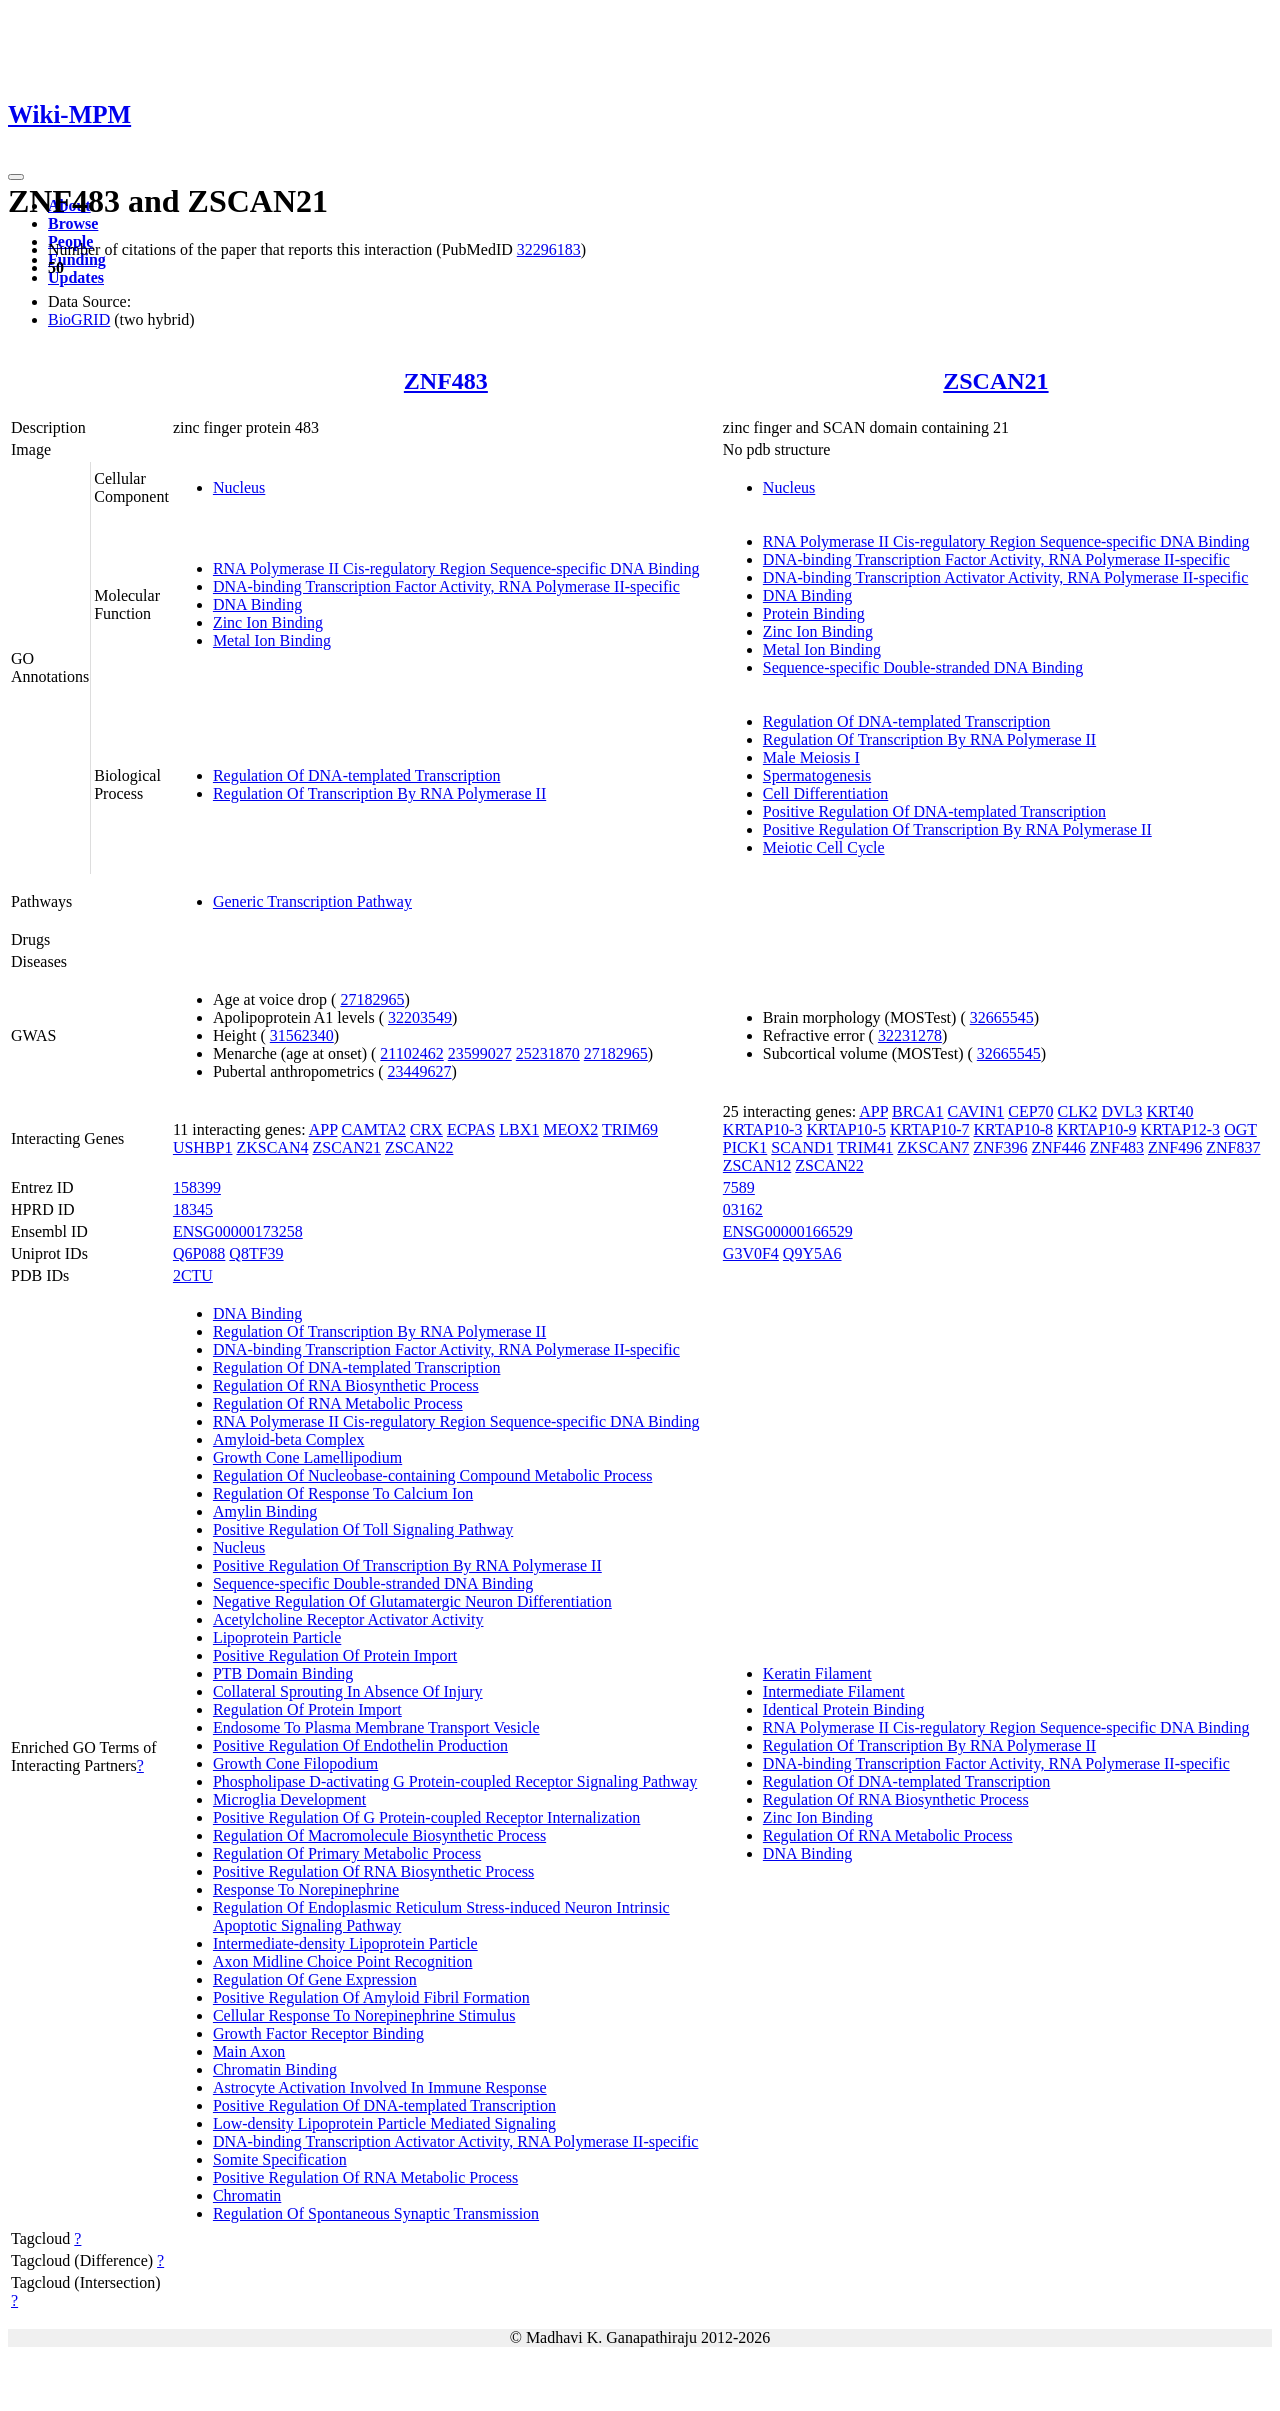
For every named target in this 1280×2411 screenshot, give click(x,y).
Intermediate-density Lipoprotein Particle (345, 1943)
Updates (76, 277)
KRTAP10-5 (846, 1129)
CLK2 (1078, 1111)
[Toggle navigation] (16, 177)
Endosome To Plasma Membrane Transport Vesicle (376, 1727)
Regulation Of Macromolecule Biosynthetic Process (379, 1835)
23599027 (480, 1053)
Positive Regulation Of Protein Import (335, 1655)
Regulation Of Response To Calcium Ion (343, 1493)
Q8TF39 (256, 1253)
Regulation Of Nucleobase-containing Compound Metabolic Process (432, 1475)
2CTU (193, 1275)
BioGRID (79, 319)
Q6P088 (199, 1253)
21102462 (411, 1053)
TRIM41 (865, 1147)
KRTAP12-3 (1181, 1129)
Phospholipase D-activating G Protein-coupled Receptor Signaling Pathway (455, 1781)
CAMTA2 (373, 1129)
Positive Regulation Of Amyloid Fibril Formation (371, 1997)
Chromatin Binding (275, 2069)
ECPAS (471, 1129)
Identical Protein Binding (844, 1709)
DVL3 (1122, 1111)
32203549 (420, 1017)
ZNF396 (1000, 1147)
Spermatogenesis (817, 775)
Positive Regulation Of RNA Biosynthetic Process (373, 1871)
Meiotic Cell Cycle (824, 847)
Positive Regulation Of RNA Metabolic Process (365, 2177)
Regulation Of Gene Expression (315, 1979)
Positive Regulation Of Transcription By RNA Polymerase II (957, 829)
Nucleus (239, 487)
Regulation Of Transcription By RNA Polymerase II (379, 793)
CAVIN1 (976, 1111)
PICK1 (745, 1147)
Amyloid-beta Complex (289, 1439)
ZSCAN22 (419, 1147)
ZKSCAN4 (272, 1147)
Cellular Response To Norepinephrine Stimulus (364, 2015)
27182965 (372, 999)
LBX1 (519, 1129)
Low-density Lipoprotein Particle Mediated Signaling (384, 2123)
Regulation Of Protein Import (307, 1709)
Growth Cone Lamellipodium (307, 1457)
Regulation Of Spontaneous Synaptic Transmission (376, 2213)
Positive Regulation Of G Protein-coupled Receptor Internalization (426, 1817)
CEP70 (1030, 1111)
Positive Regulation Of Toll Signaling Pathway (363, 1529)
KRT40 (1169, 1111)
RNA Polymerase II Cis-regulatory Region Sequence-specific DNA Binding (456, 568)
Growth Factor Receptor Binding (318, 2033)
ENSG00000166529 (788, 1231)
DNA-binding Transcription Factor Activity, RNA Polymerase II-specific (446, 586)
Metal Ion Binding (272, 640)
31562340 (302, 1035)
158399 (197, 1187)
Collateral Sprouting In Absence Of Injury (348, 1691)
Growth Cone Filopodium (295, 1763)
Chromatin (247, 2195)
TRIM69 (630, 1129)
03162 (743, 1209)
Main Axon (249, 2051)
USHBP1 (203, 1147)
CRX (426, 1129)
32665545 (1002, 1017)
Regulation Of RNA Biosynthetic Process (346, 1385)
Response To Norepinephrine (306, 1889)
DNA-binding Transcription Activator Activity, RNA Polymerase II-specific (1006, 577)
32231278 (910, 1035)
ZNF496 (1175, 1147)
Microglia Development (289, 1799)
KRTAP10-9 (1097, 1129)
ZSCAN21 (995, 381)
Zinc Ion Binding (268, 622)
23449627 (420, 1071)
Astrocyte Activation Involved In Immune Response (380, 2087)
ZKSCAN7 (933, 1147)
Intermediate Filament (834, 1691)
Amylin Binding (265, 1511)
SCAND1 (802, 1147)
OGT (1240, 1129)
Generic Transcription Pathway (312, 901)
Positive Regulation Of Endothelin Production (360, 1745)
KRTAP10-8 (1013, 1129)
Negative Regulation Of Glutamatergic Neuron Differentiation (412, 1601)
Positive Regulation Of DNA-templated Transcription (934, 811)
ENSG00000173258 (238, 1231)
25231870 (548, 1053)
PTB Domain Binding (283, 1673)
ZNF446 (1059, 1147)
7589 (739, 1187)
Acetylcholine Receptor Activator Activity (348, 1619)
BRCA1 (918, 1111)
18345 (193, 1209)
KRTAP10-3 (763, 1129)
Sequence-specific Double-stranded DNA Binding (923, 667)
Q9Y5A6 (812, 1253)
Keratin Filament (817, 1673)
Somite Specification (280, 2159)
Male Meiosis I (811, 757)
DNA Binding (257, 604)
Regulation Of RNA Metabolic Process (338, 1403)
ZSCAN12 (757, 1165)
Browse (73, 223)
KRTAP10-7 (930, 1129)
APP (323, 1129)
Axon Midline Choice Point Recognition (343, 1961)
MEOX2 (570, 1129)
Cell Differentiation (825, 793)
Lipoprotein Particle (277, 1637)
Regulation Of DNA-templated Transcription (357, 775)
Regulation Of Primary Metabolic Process (347, 1853)
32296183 (549, 249)
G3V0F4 (751, 1253)
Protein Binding (814, 613)
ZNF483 (446, 381)
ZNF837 (1233, 1147)
